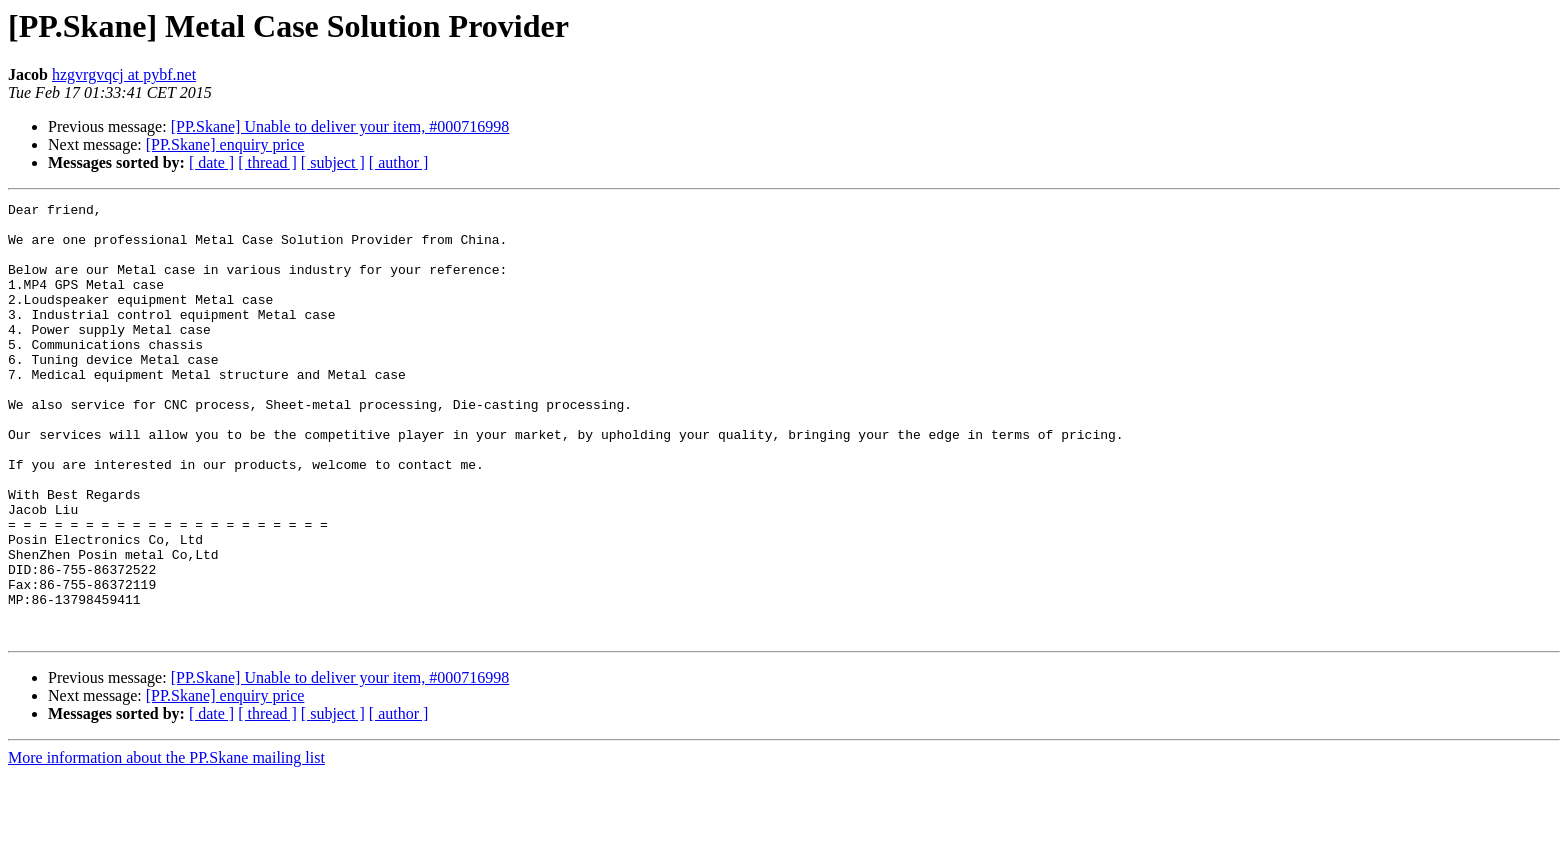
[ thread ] (267, 162)
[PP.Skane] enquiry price (225, 144)
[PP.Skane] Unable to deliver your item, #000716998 (340, 126)
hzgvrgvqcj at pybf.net (124, 74)
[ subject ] (333, 162)
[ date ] (211, 162)
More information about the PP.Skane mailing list (166, 844)
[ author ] (399, 162)
